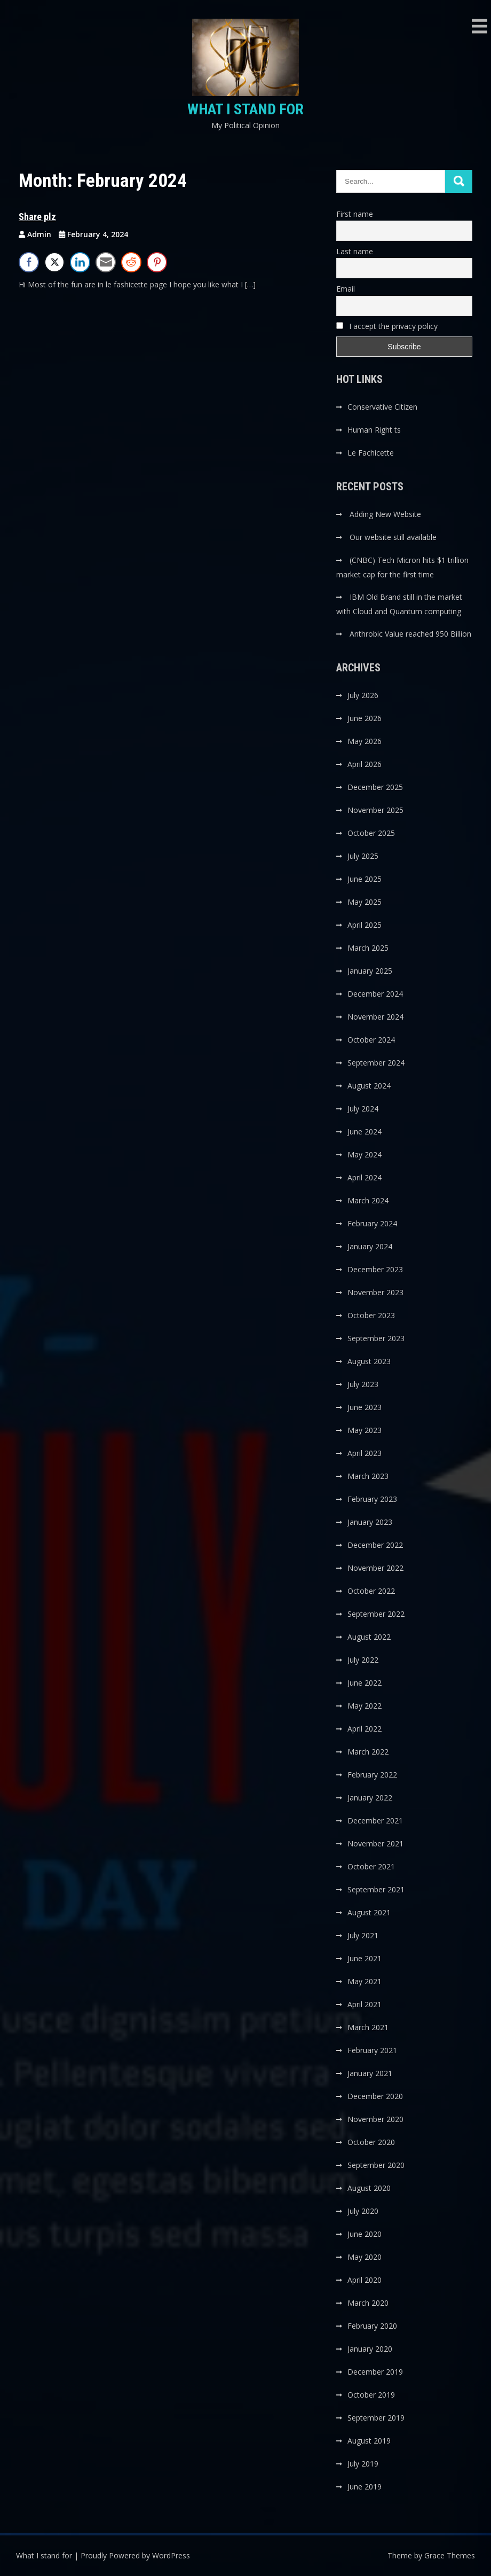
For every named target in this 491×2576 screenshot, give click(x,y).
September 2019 (376, 2418)
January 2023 (369, 1522)
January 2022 (369, 1797)
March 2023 (368, 1476)
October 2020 (371, 2142)
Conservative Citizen (382, 407)
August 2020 (369, 2188)
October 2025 (371, 833)
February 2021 (372, 2050)
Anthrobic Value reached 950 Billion (410, 634)
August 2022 (369, 1637)
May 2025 (364, 902)
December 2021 (375, 1820)
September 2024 (376, 1063)
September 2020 (376, 2165)
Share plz (37, 216)
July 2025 (362, 856)
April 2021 (364, 2004)
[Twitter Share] (54, 262)
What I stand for (245, 109)
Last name (354, 251)
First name (354, 214)
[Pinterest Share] (157, 262)
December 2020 (375, 2096)
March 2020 (368, 2303)
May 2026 (364, 741)
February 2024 (372, 1223)
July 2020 (362, 2211)
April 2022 (364, 1729)
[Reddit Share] (131, 262)
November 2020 (375, 2119)
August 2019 (369, 2441)
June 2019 (364, 2486)
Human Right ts (374, 430)
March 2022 (368, 1752)
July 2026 (362, 695)
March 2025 (368, 948)
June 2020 (364, 2234)
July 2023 (362, 1384)
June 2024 (364, 1131)
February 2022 (372, 1774)
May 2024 (364, 1154)
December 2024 (375, 994)
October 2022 (371, 1591)
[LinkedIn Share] (80, 262)
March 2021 (368, 2027)
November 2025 (375, 810)
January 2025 (369, 971)
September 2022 (376, 1614)
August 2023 (369, 1361)
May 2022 (364, 1706)
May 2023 (364, 1430)
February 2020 (372, 2326)
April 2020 (364, 2280)
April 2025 (364, 925)
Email (345, 289)
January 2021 (369, 2073)
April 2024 (364, 1177)
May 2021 (364, 1981)
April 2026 (364, 764)
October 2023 (371, 1315)
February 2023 (372, 1499)
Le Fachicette (370, 453)
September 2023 (376, 1338)
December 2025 (375, 787)
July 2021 (362, 1935)
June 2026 (364, 718)
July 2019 (362, 2463)
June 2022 (364, 1683)
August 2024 (369, 1085)
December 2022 (375, 1545)
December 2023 (375, 1269)
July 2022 (362, 1660)
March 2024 (368, 1200)
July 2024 (362, 1108)
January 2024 (369, 1246)
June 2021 (364, 1958)
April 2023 (364, 1453)
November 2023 (375, 1292)
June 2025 (364, 879)
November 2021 (375, 1843)
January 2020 (369, 2349)
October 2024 (371, 1040)
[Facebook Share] (29, 262)
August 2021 (369, 1912)
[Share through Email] (106, 262)
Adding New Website (385, 514)
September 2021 (376, 1889)
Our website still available (393, 537)
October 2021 (371, 1866)
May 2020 (364, 2257)
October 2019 (371, 2395)
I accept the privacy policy (387, 326)
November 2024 (375, 1017)
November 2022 (375, 1568)
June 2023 (364, 1407)
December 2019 (375, 2372)
